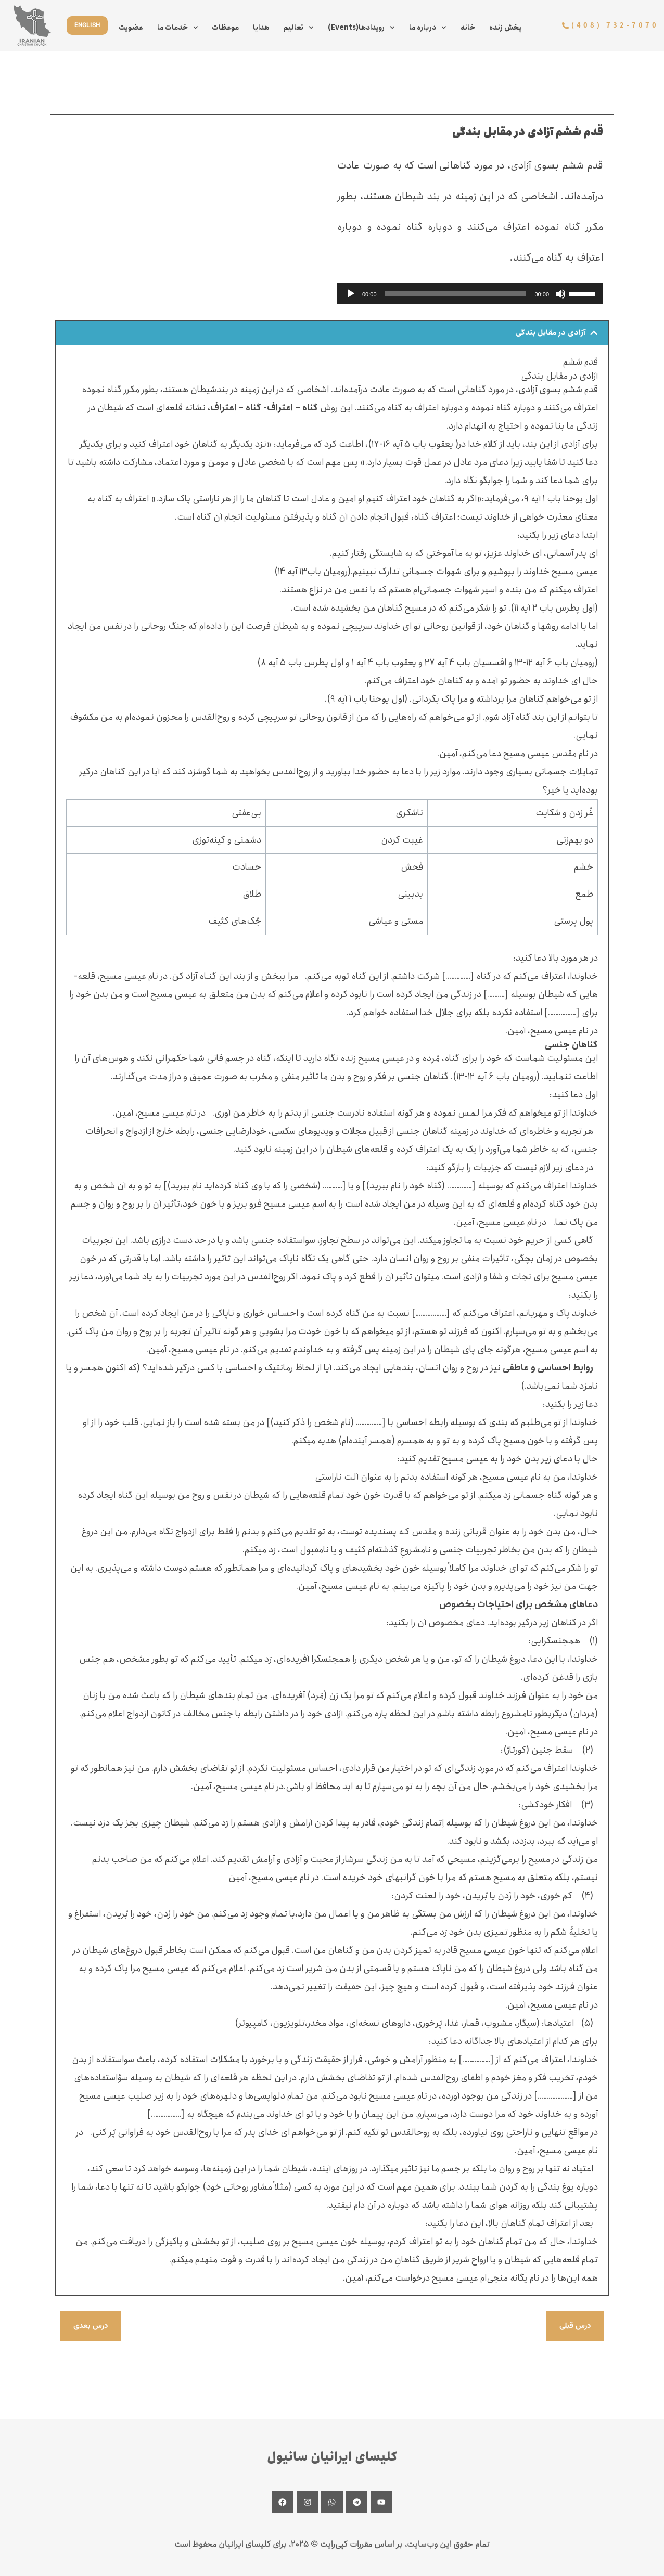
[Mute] (560, 294)
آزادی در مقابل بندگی (548, 332)
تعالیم (298, 27)
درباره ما (427, 27)
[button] (332, 333)
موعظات (225, 27)
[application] (470, 293)
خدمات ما (177, 27)
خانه (468, 27)
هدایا (261, 27)
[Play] (351, 294)
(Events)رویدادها (361, 27)
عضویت (131, 27)
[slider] (456, 293)
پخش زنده (505, 27)
